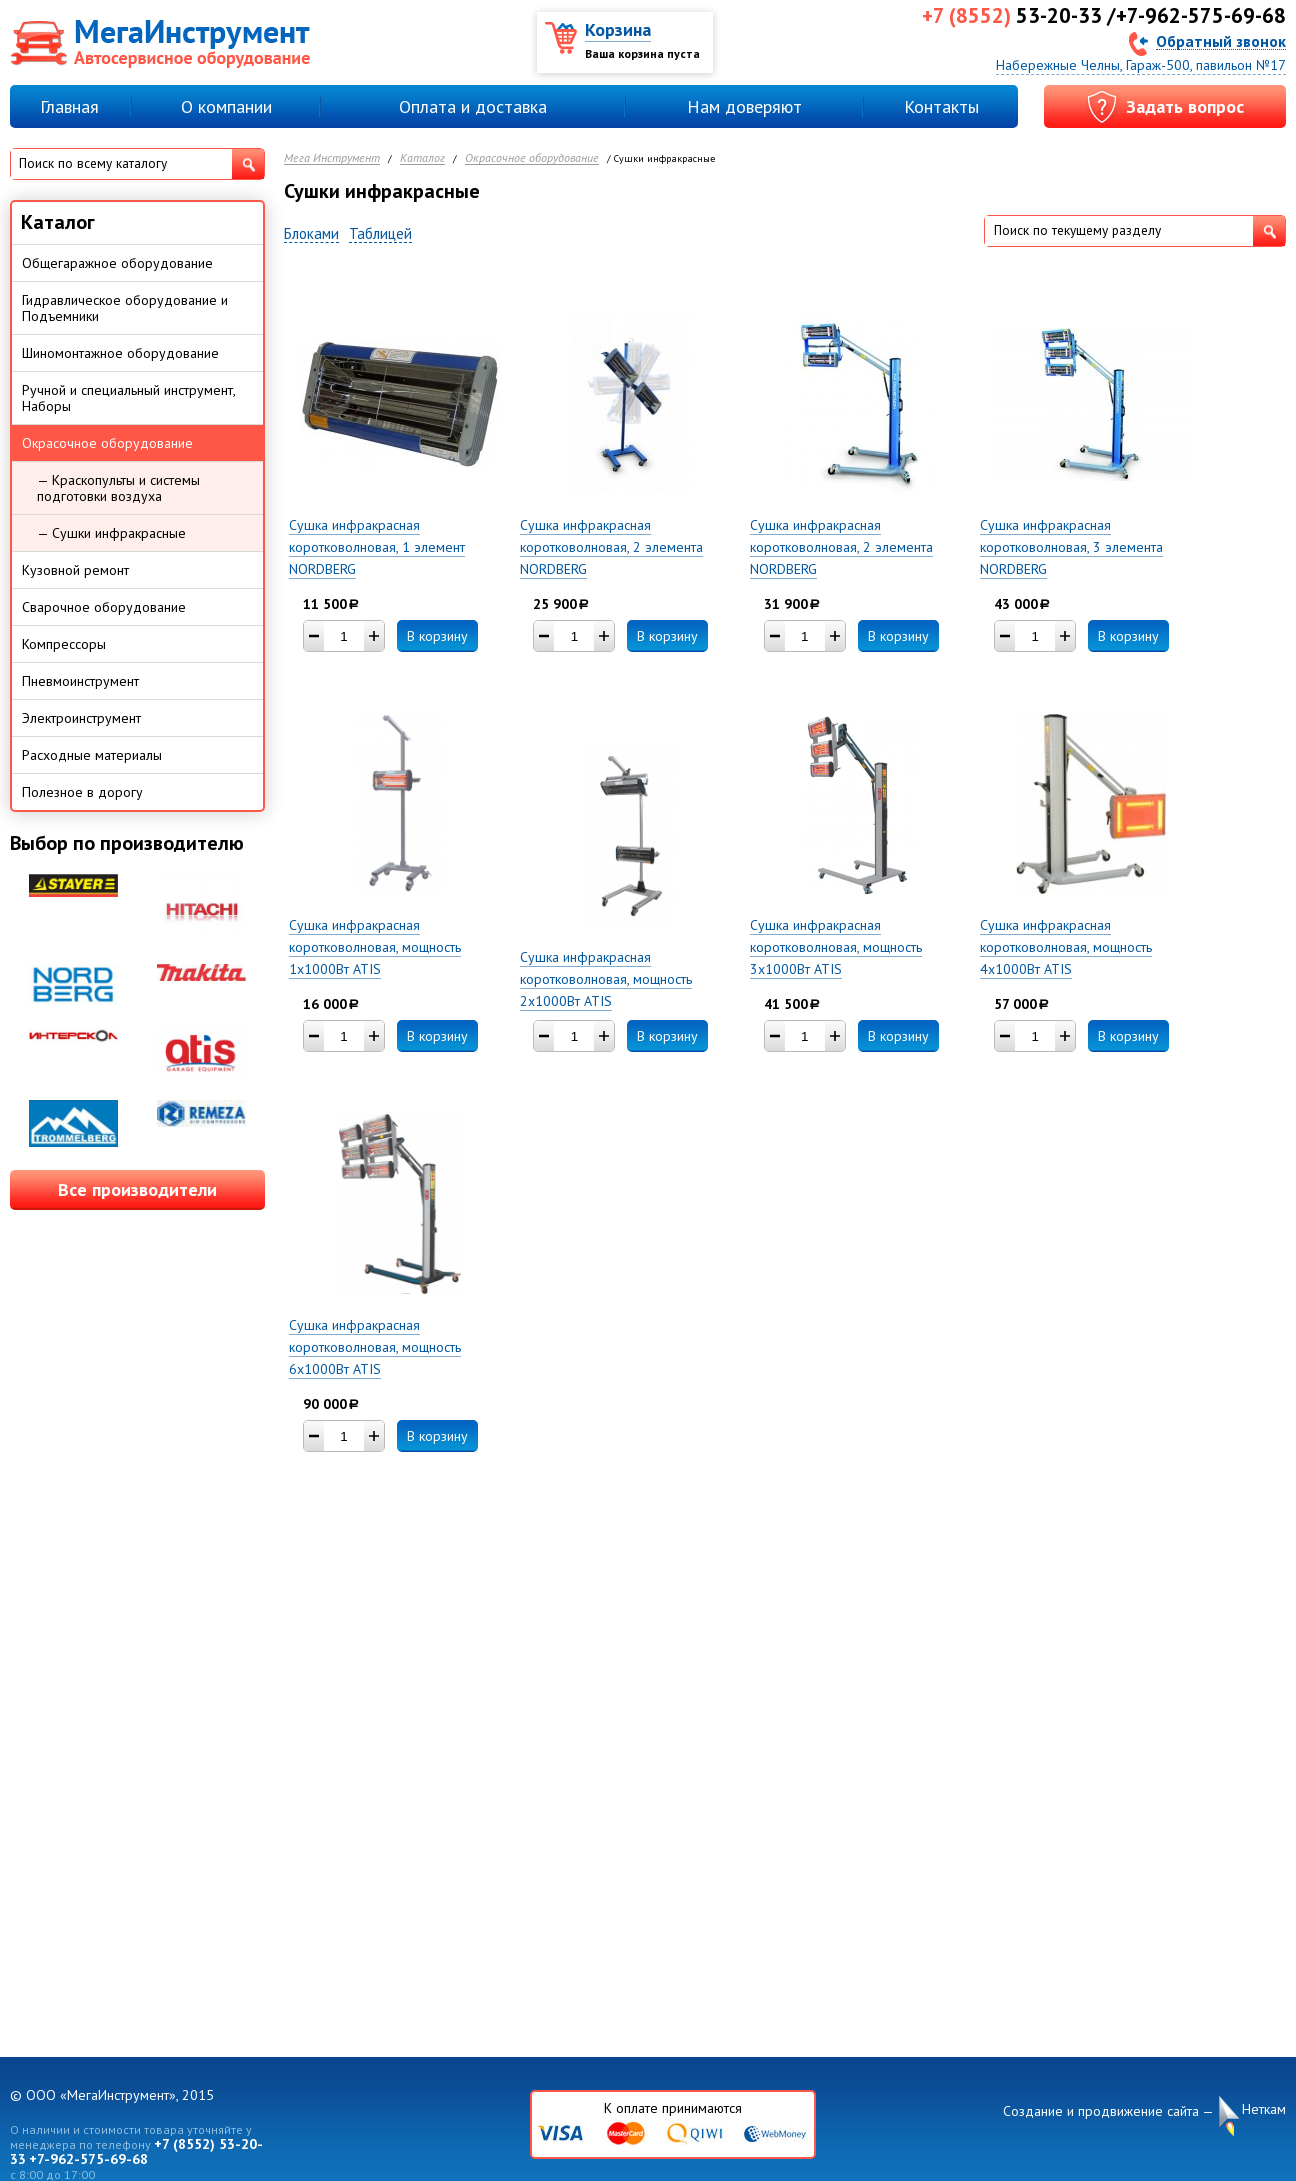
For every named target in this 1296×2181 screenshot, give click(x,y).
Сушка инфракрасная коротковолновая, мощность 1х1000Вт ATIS (375, 947)
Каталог (422, 158)
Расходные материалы (92, 755)
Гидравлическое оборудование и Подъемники (125, 308)
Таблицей (380, 234)
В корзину (437, 636)
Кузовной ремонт (75, 570)
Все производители (137, 1189)
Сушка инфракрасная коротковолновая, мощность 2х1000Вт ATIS (606, 979)
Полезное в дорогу (82, 792)
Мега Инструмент (332, 158)
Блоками (311, 234)
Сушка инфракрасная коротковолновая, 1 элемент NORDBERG (377, 547)
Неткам (1264, 2109)
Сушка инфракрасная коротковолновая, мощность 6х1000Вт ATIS (375, 1347)
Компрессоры (64, 644)
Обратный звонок (1221, 40)
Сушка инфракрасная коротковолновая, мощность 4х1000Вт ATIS (1066, 947)
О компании (226, 106)
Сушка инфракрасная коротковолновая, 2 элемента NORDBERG (611, 547)
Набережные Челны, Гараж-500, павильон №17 (1141, 65)
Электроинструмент (81, 718)
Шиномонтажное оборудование (120, 353)
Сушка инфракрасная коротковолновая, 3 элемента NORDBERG (1071, 547)
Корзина (618, 29)
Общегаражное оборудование (117, 263)
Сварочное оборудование (104, 607)
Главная (69, 106)
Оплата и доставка (473, 106)
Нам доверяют (744, 106)
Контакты (941, 106)
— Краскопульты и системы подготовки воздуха (118, 488)
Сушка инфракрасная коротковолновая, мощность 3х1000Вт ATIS (836, 947)
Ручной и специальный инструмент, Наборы (129, 398)
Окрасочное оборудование (532, 158)
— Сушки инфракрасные (111, 533)
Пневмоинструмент (80, 681)
